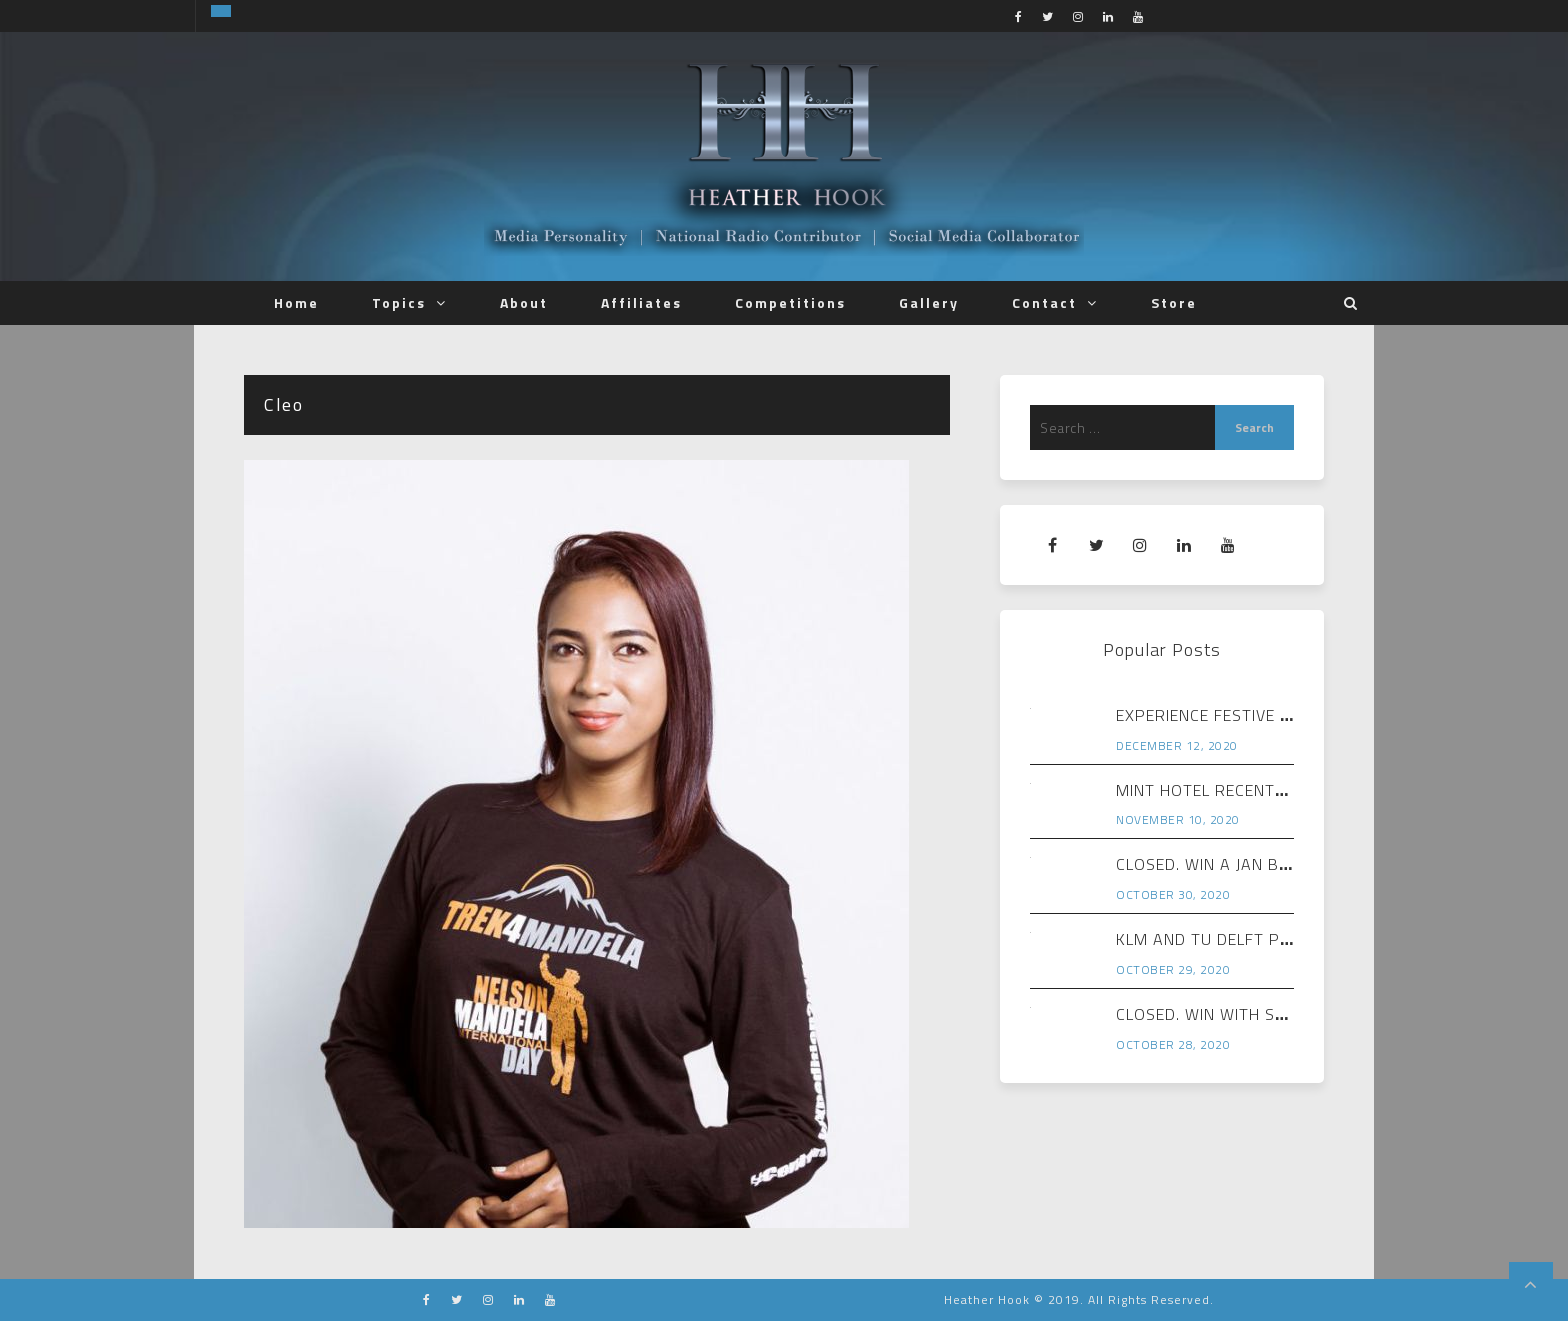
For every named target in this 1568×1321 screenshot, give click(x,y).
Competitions (790, 302)
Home (296, 302)
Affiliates (641, 302)
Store (1174, 302)
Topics (399, 302)
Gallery (929, 302)
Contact (1044, 302)
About (524, 302)
